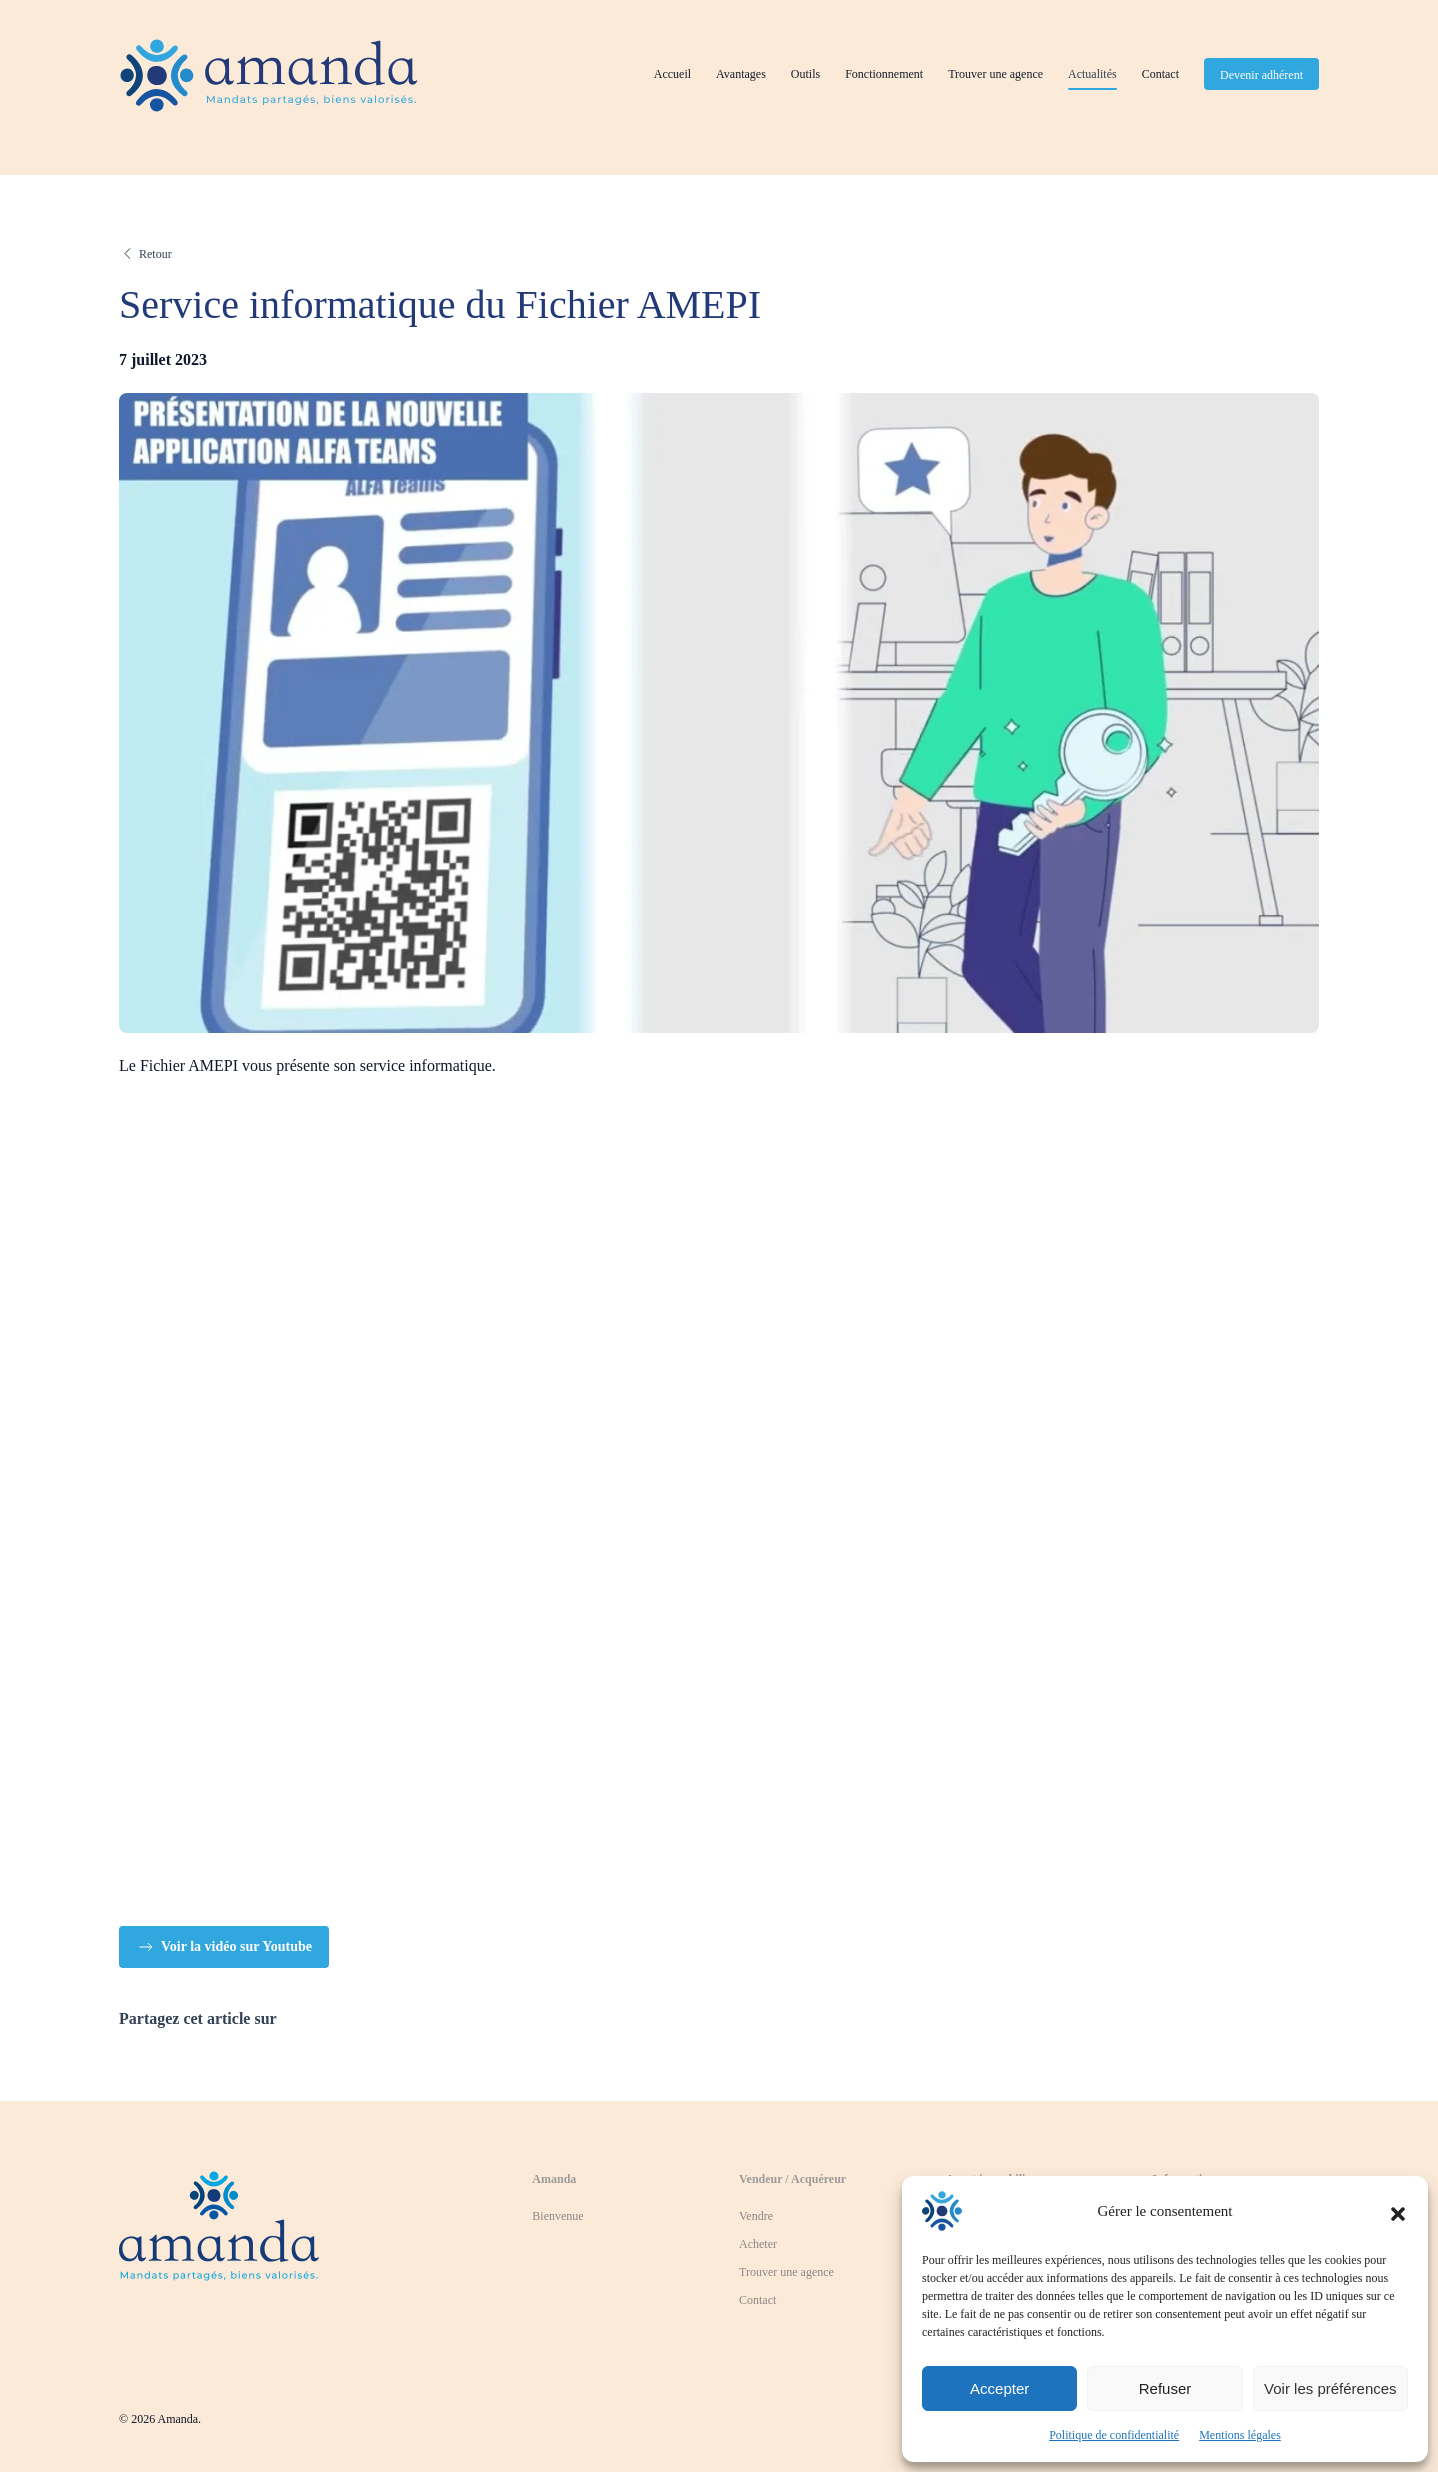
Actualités (1092, 74)
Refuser (1165, 2388)
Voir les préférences (1330, 2388)
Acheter (758, 2244)
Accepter (999, 2388)
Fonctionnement (884, 74)
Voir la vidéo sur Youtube (224, 1947)
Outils (805, 74)
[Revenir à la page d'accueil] (219, 2219)
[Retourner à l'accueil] (269, 75)
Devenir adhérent (1261, 75)
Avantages (741, 74)
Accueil (672, 74)
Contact (1160, 74)
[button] (1398, 2211)
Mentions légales (1240, 2435)
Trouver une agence (995, 74)
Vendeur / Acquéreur (792, 2179)
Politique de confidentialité (1114, 2435)
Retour (155, 254)
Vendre (756, 2216)
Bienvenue (557, 2216)
